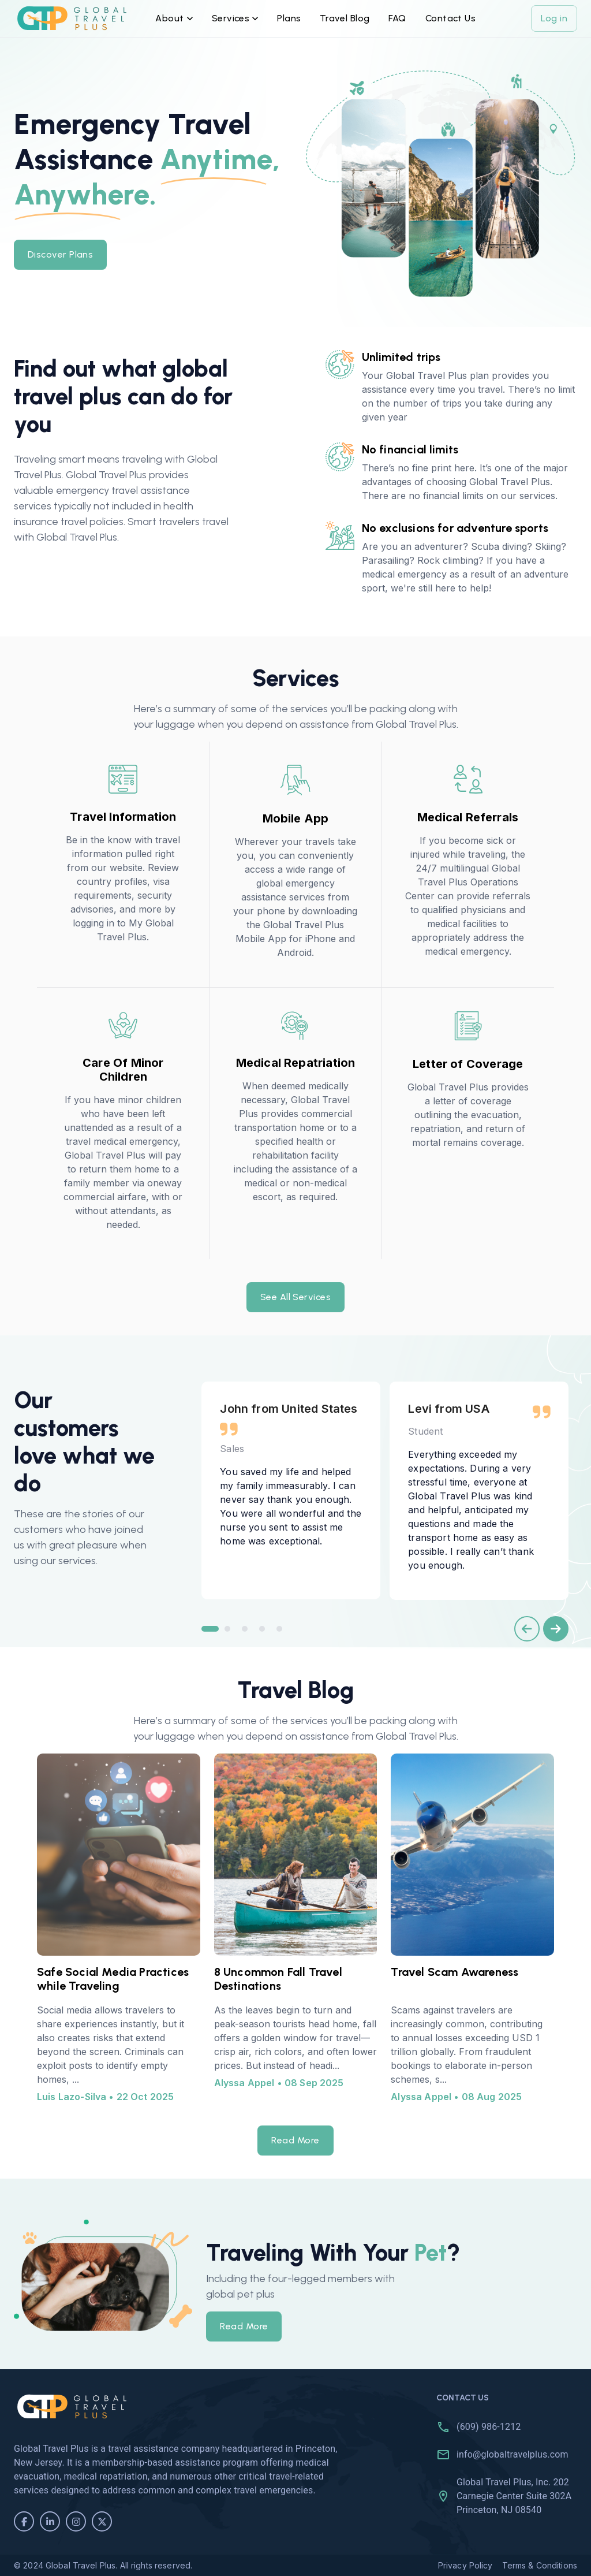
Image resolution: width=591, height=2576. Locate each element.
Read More (295, 2140)
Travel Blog (345, 18)
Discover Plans (60, 255)
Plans (289, 18)
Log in (554, 18)
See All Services (295, 1297)
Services (235, 18)
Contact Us (450, 18)
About (174, 18)
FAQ (397, 18)
